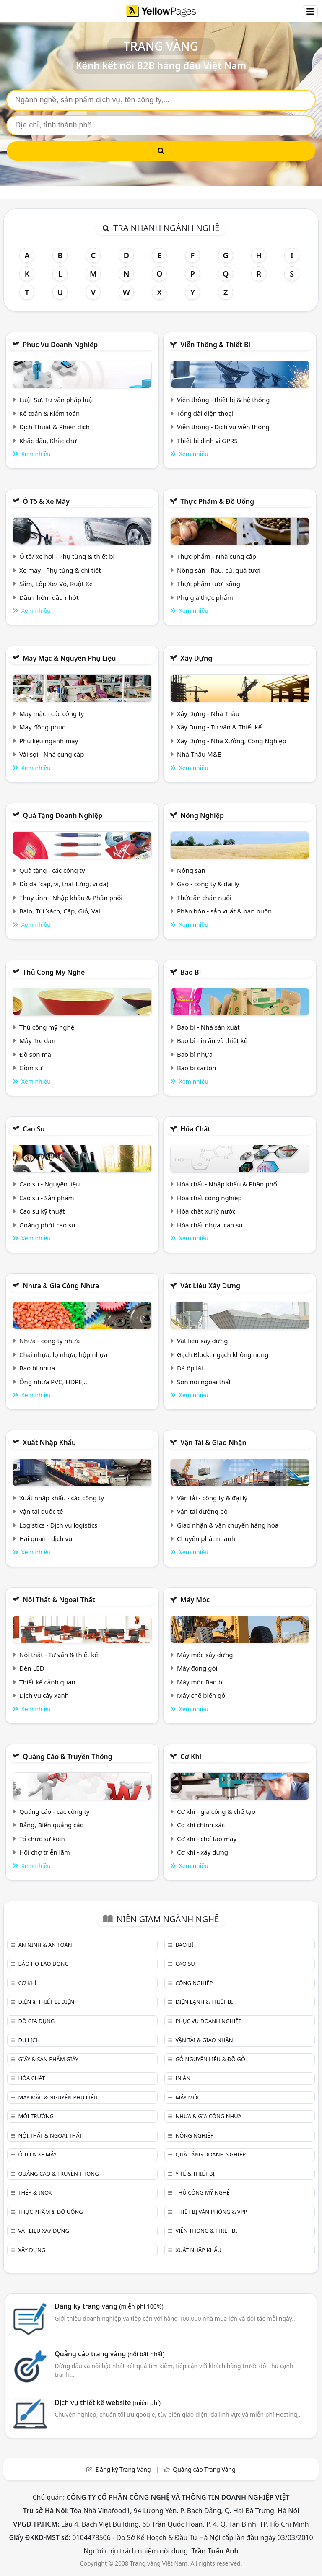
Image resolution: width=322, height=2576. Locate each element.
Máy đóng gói (197, 1668)
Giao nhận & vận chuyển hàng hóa (227, 1525)
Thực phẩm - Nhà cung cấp (216, 556)
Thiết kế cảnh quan (47, 1682)
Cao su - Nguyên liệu (49, 1184)
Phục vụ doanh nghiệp (60, 344)
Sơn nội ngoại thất (204, 1381)
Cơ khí (190, 1756)
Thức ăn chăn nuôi (204, 897)
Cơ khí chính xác (201, 1825)
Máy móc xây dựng (205, 1654)
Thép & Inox (35, 2192)
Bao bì (190, 972)
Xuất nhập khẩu (49, 1442)
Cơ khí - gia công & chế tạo (216, 1811)
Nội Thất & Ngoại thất (59, 1599)
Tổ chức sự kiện (42, 1838)
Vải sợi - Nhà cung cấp (51, 754)
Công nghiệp (194, 1983)
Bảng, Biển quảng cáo (51, 1825)
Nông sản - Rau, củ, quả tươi (218, 570)
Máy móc (195, 1599)
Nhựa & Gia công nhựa (61, 1285)
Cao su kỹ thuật (42, 1211)
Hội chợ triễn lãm (44, 1852)
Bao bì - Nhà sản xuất (208, 1027)
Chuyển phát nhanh (206, 1538)
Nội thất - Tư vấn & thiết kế (58, 1654)
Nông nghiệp (202, 815)
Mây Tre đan (37, 1040)
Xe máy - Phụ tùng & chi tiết (60, 570)
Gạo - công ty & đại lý (208, 883)
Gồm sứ (30, 1068)
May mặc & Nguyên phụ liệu (69, 658)
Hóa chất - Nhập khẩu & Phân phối (228, 1184)
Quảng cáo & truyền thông (67, 1756)
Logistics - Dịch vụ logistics (58, 1525)
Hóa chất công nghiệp (209, 1197)
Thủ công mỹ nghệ (54, 972)
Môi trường (36, 2116)
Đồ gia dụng (36, 2021)
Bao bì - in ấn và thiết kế (212, 1040)
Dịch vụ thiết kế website (108, 2402)
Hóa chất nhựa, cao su (210, 1225)
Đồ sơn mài (36, 1054)
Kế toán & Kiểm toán (49, 413)
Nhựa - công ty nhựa (49, 1340)
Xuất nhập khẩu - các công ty (61, 1498)
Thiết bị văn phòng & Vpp (211, 2211)
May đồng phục (42, 727)
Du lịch (28, 2040)
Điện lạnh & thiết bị (204, 2001)
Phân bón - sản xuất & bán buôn (224, 911)
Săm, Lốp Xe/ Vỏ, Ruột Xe (56, 583)
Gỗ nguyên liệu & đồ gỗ (210, 2059)
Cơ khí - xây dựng (202, 1852)
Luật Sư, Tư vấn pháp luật (56, 399)
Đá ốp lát (190, 1368)
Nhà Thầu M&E (199, 754)
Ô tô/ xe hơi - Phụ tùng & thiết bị (67, 556)
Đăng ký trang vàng (109, 2306)
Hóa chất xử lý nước (206, 1211)
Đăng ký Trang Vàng (123, 2469)
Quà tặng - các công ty (52, 870)
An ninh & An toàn (45, 1944)
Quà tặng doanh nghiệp (62, 815)
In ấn (182, 2078)
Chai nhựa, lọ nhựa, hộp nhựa (63, 1354)
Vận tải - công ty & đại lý (212, 1498)
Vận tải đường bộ (202, 1511)
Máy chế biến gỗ (201, 1695)
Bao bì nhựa (195, 1054)
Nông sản (191, 870)
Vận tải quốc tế (41, 1511)
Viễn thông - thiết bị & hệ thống (223, 399)
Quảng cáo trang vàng (109, 2353)
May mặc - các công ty (51, 713)
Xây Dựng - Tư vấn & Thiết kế (219, 727)
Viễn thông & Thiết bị (215, 344)
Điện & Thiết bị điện (46, 2001)
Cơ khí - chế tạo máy (206, 1838)
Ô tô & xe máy (46, 501)
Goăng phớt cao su (47, 1225)
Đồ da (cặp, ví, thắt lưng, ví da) (63, 883)
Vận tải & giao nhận (213, 1442)
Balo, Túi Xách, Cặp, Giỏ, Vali (60, 911)
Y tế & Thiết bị (194, 2173)
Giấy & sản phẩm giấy (48, 2059)
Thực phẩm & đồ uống (217, 501)
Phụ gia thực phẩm (205, 597)
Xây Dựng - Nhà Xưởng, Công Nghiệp (231, 741)
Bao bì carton (196, 1068)
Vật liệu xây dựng (210, 1285)
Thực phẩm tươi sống (208, 583)
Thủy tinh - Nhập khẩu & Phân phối (70, 897)
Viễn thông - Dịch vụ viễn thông (223, 427)
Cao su (34, 1129)
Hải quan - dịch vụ (45, 1538)
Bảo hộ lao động (43, 1963)
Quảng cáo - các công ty (54, 1811)
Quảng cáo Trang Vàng (204, 2469)
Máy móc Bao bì (200, 1682)
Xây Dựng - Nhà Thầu (208, 713)
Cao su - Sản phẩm (46, 1197)
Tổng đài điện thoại (205, 413)
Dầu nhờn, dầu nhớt (49, 597)
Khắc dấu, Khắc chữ (48, 440)
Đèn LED (31, 1668)
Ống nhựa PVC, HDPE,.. (53, 1381)
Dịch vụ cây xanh (44, 1695)
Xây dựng (196, 658)
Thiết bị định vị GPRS (207, 440)
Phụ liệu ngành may (48, 741)
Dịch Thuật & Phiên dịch (54, 427)
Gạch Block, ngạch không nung (223, 1354)
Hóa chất (195, 1129)
